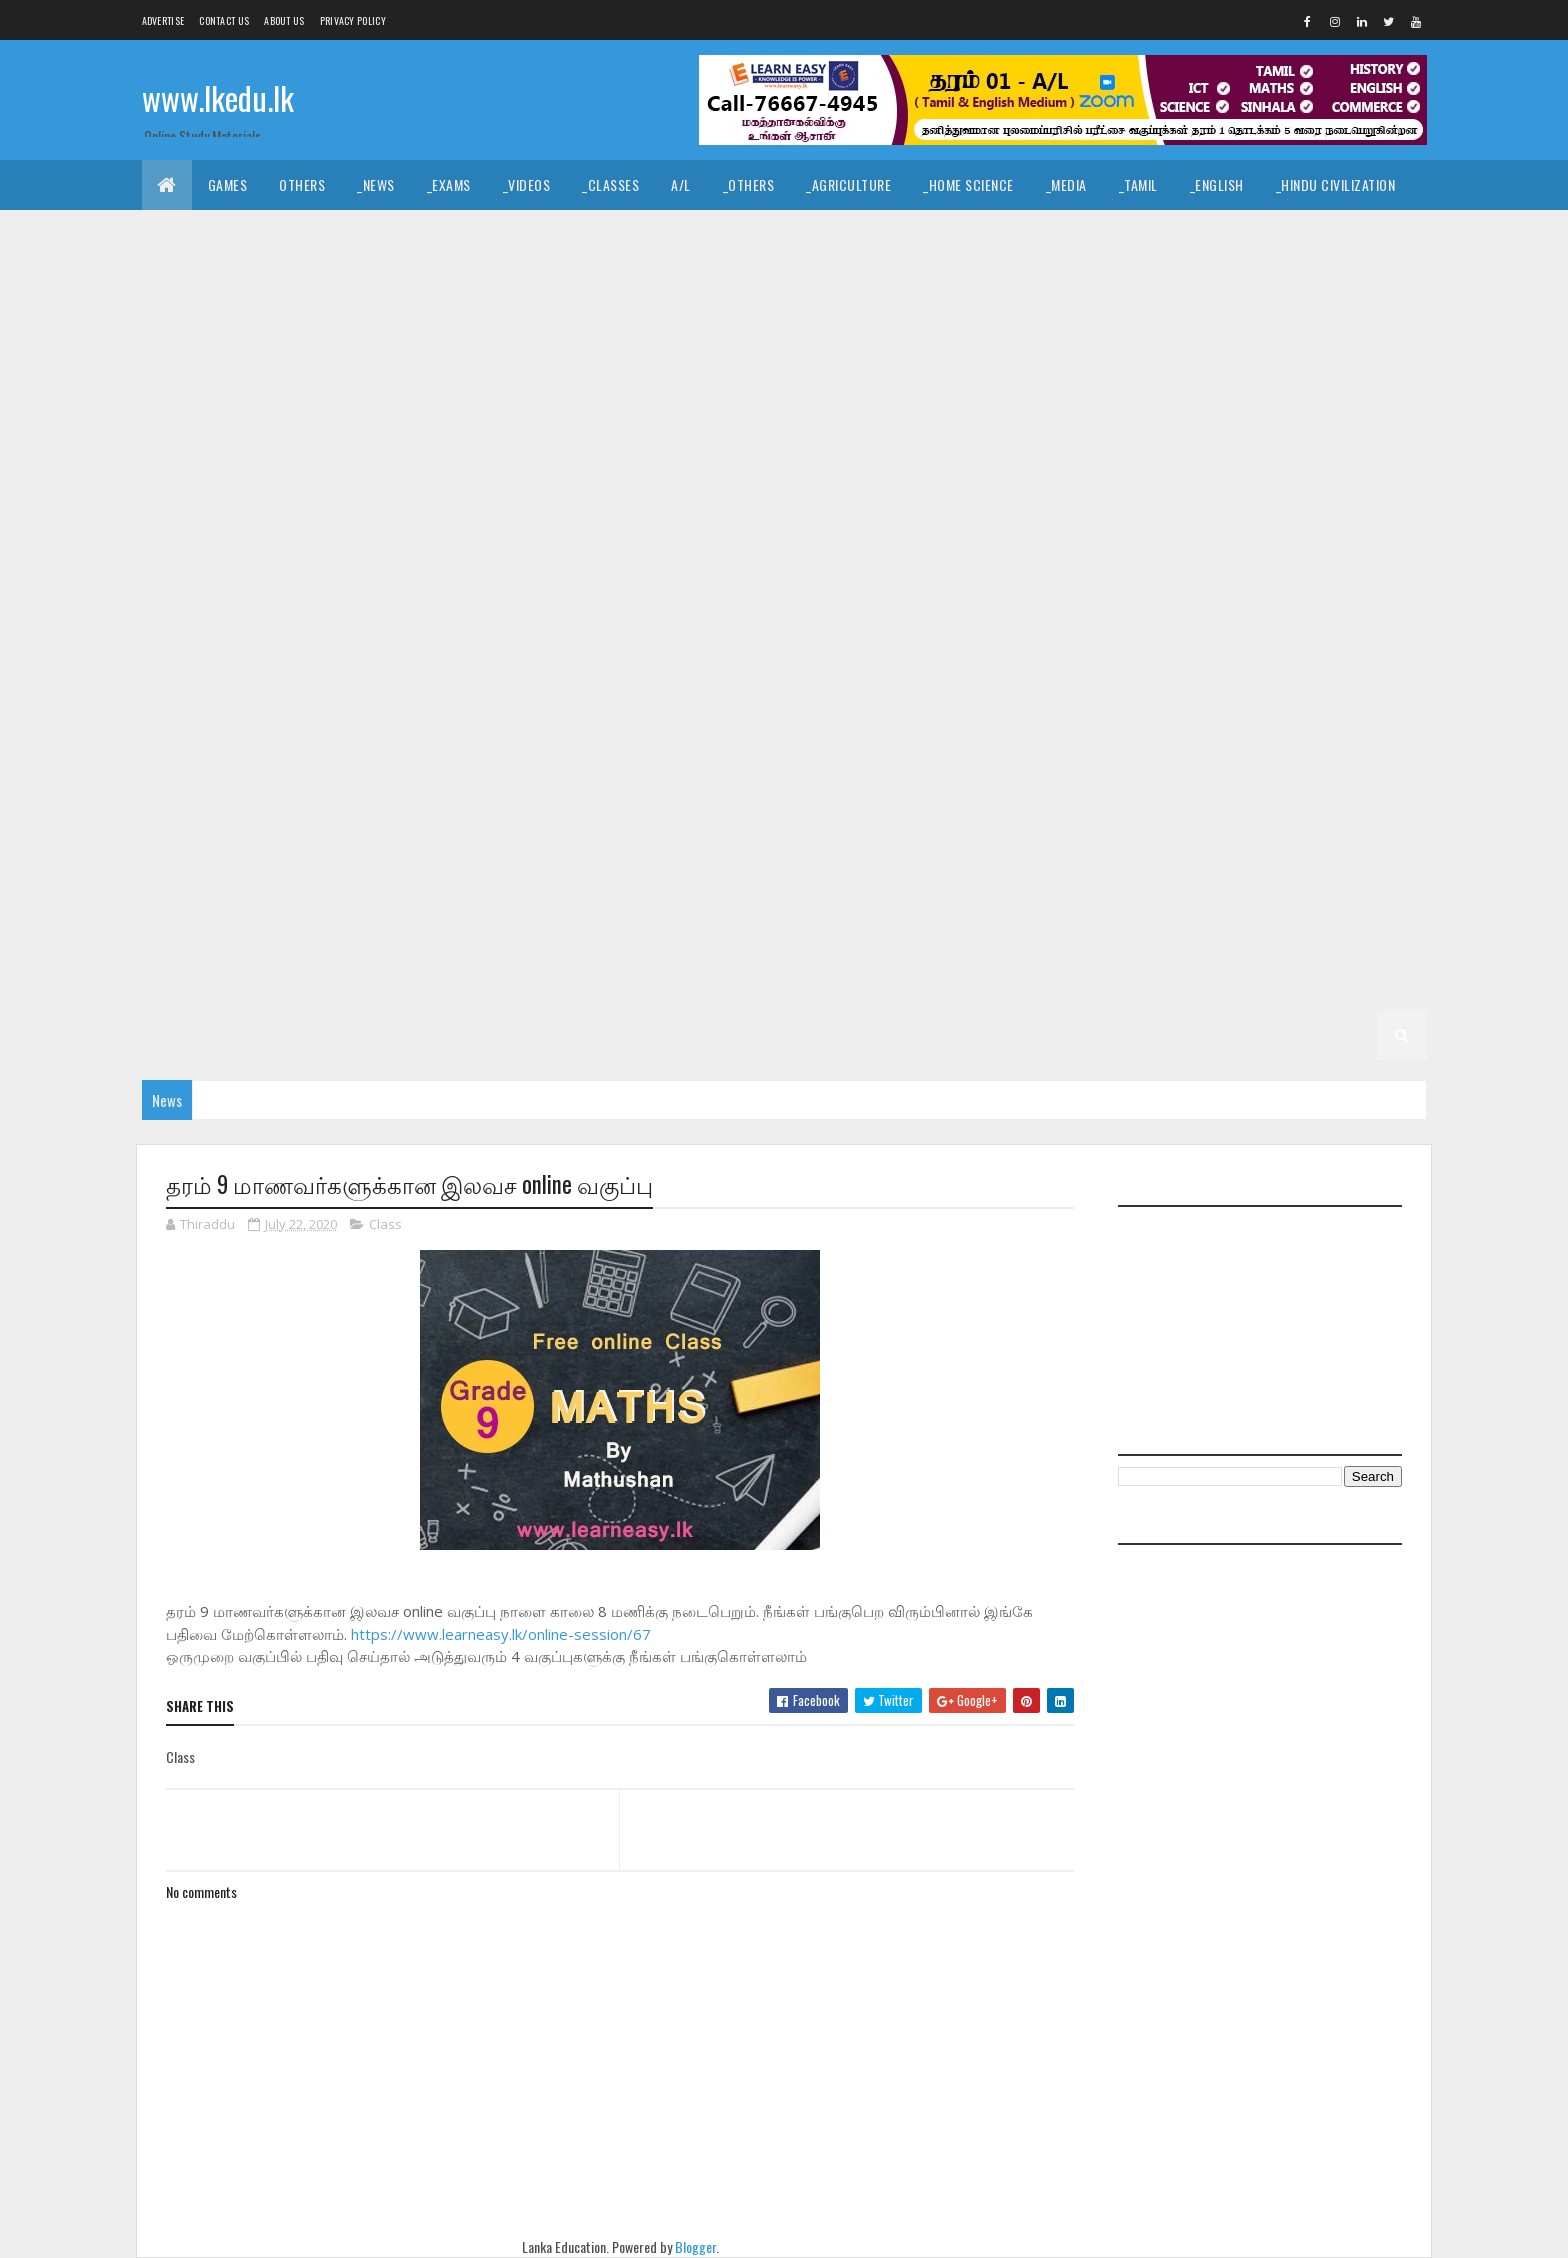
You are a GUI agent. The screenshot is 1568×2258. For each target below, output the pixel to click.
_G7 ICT (719, 784)
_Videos (527, 184)
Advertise (163, 20)
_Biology (1020, 284)
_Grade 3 (405, 984)
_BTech (780, 284)
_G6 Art (546, 834)
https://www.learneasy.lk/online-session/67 (501, 1634)
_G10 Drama (1097, 484)
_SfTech (860, 284)
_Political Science (1120, 234)
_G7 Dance (1318, 734)
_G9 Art (1144, 584)
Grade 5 (967, 884)
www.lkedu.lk (218, 97)
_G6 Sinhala (783, 884)
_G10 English (1204, 484)
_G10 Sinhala (616, 584)
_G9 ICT (719, 634)
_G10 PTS (292, 584)
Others (302, 184)
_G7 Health (522, 784)
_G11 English (297, 384)
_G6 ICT (1354, 834)
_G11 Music (291, 434)
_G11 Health (943, 384)
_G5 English (195, 934)
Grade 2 (1069, 984)
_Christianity (457, 234)
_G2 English (195, 1034)
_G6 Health (1158, 834)
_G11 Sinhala (698, 434)
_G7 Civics (1222, 734)
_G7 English (292, 784)
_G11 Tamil (800, 434)
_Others (749, 184)
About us (284, 20)
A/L (681, 184)
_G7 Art (1134, 734)
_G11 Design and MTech (1313, 334)
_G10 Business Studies (228, 484)
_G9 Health (522, 634)
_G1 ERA (1118, 1034)
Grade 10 (1056, 434)
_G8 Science (677, 734)
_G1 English (934, 1034)
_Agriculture (848, 184)
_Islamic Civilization (223, 234)
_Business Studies (668, 284)
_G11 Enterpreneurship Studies (646, 384)
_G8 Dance (730, 684)
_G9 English (292, 634)
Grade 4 (705, 934)
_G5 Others (473, 934)
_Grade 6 (462, 834)
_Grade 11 (239, 334)
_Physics (1213, 284)
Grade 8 (379, 684)
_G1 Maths (1032, 1034)
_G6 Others (384, 884)
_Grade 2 (1153, 984)
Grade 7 (967, 734)
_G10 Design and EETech (780, 484)
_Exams (449, 184)
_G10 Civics (365, 484)
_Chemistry (1117, 284)
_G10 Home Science (980, 534)
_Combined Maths (1328, 284)
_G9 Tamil (292, 684)
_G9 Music (901, 634)
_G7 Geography (409, 784)
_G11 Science (589, 434)
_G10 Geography (620, 534)
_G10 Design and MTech (958, 484)
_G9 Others (999, 634)
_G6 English (928, 834)
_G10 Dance (466, 484)
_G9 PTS (1091, 634)
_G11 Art (466, 334)
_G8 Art (546, 684)
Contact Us (224, 20)
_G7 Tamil (292, 834)
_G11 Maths (192, 434)
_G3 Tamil (599, 984)
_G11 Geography (825, 384)
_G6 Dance (730, 834)
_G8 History (1263, 684)
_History (559, 234)
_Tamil (1138, 184)
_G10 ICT (1095, 534)
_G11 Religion (479, 434)
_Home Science (968, 184)
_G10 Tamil (720, 584)
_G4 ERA (1269, 934)
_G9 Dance (1327, 584)
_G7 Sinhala (195, 834)
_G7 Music (901, 784)
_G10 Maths (1187, 534)
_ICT (346, 284)
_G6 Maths (190, 884)
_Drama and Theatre (893, 234)
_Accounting (538, 284)
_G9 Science (1293, 634)
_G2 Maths (295, 1034)
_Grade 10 (1146, 434)
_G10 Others (196, 584)
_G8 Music (285, 734)
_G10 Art (1376, 434)
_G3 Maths (798, 984)
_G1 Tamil (837, 1034)
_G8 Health (1158, 684)
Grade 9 (976, 584)
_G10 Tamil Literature (852, 584)
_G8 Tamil (880, 734)
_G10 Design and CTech (604, 484)
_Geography (1249, 234)
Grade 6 (379, 834)
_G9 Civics (1231, 584)
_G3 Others (976, 984)
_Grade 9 (1060, 584)
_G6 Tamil (880, 884)
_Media (1066, 184)
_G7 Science (1293, 784)
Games (228, 184)
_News (376, 184)
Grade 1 (565, 1034)
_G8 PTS (476, 734)
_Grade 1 (647, 1034)
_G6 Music (285, 884)
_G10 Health (740, 534)
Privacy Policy (353, 20)
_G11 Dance (827, 334)
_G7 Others (999, 784)
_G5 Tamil (1314, 884)
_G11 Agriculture (355, 334)
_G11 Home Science (1179, 384)
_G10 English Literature (233, 534)
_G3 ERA (886, 984)
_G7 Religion (1185, 784)
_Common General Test (230, 284)
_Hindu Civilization (1336, 184)
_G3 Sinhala (502, 984)
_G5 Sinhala (1216, 884)
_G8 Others (384, 734)
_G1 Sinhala (742, 1034)
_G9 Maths (805, 634)
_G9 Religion (1185, 634)
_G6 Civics (634, 834)
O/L (168, 334)
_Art (633, 234)
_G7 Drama (191, 784)
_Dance (776, 234)
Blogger (695, 2246)
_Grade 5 (1050, 884)
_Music (700, 234)
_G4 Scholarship (211, 984)
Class (385, 1224)
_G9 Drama (191, 634)
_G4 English (1081, 934)
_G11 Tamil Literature (930, 434)
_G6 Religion (569, 884)
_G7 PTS (1091, 784)
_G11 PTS (381, 434)
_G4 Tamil (983, 934)
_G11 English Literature (442, 384)
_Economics (428, 284)
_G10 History (849, 534)
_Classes (610, 184)
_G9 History (627, 634)
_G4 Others (1360, 934)
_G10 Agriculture (1263, 434)
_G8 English (928, 684)
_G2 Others (473, 1034)
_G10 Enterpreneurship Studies (439, 534)
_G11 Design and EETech (1137, 334)
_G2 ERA (383, 1034)
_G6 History (1263, 834)
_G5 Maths (295, 934)
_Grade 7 (1050, 734)
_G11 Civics (728, 334)
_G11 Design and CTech (963, 334)
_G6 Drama (826, 834)
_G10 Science (505, 584)
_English (1217, 184)
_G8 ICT (1354, 684)
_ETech (938, 284)
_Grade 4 (788, 934)
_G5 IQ (1128, 884)
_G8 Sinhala (783, 734)
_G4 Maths (1182, 934)
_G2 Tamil (1347, 984)
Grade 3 (321, 984)
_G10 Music (1288, 534)
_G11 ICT (1292, 384)
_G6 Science (677, 884)
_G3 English (698, 984)
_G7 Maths (805, 784)
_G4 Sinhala (885, 934)
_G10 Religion (392, 584)
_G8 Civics (634, 684)
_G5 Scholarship (594, 934)
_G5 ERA (383, 934)
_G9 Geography (409, 634)
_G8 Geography (1044, 684)
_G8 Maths (190, 734)
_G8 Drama (826, 684)
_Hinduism (350, 234)
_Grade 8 (462, 684)
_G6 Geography (1044, 834)
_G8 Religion (569, 734)
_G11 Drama (192, 384)
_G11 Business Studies (593, 334)
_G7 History (627, 784)
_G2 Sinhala (1250, 984)
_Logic (1009, 234)
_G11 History (1050, 384)
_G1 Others (1206, 1034)
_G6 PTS (476, 884)
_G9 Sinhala (195, 684)
